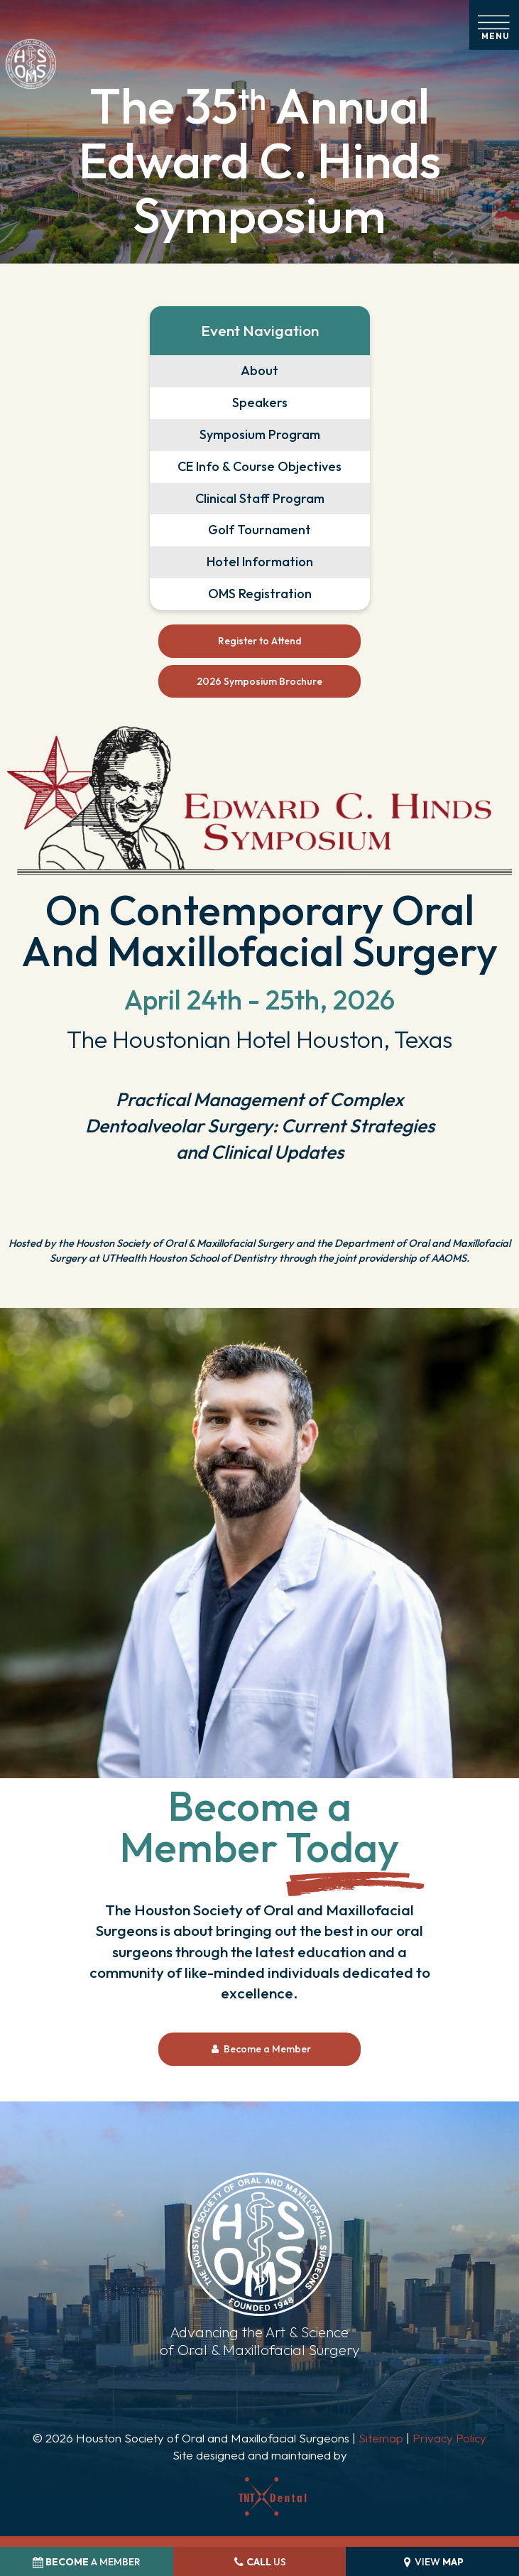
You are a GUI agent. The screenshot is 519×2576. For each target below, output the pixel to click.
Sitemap (381, 2437)
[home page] (31, 63)
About (259, 370)
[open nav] (494, 25)
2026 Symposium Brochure (259, 681)
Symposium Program (260, 434)
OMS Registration (260, 593)
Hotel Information (260, 561)
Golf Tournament (259, 529)
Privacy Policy (449, 2437)
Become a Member (260, 2048)
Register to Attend (260, 640)
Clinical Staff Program (259, 498)
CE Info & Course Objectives (259, 466)
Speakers (260, 402)
